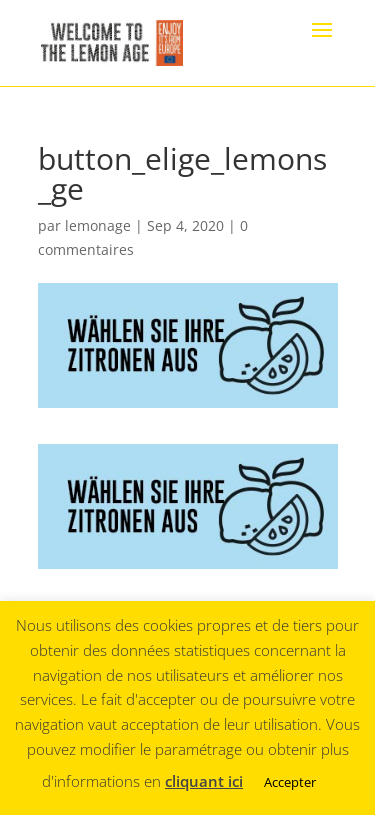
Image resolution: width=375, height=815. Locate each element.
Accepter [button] (290, 782)
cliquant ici (204, 781)
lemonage (98, 225)
